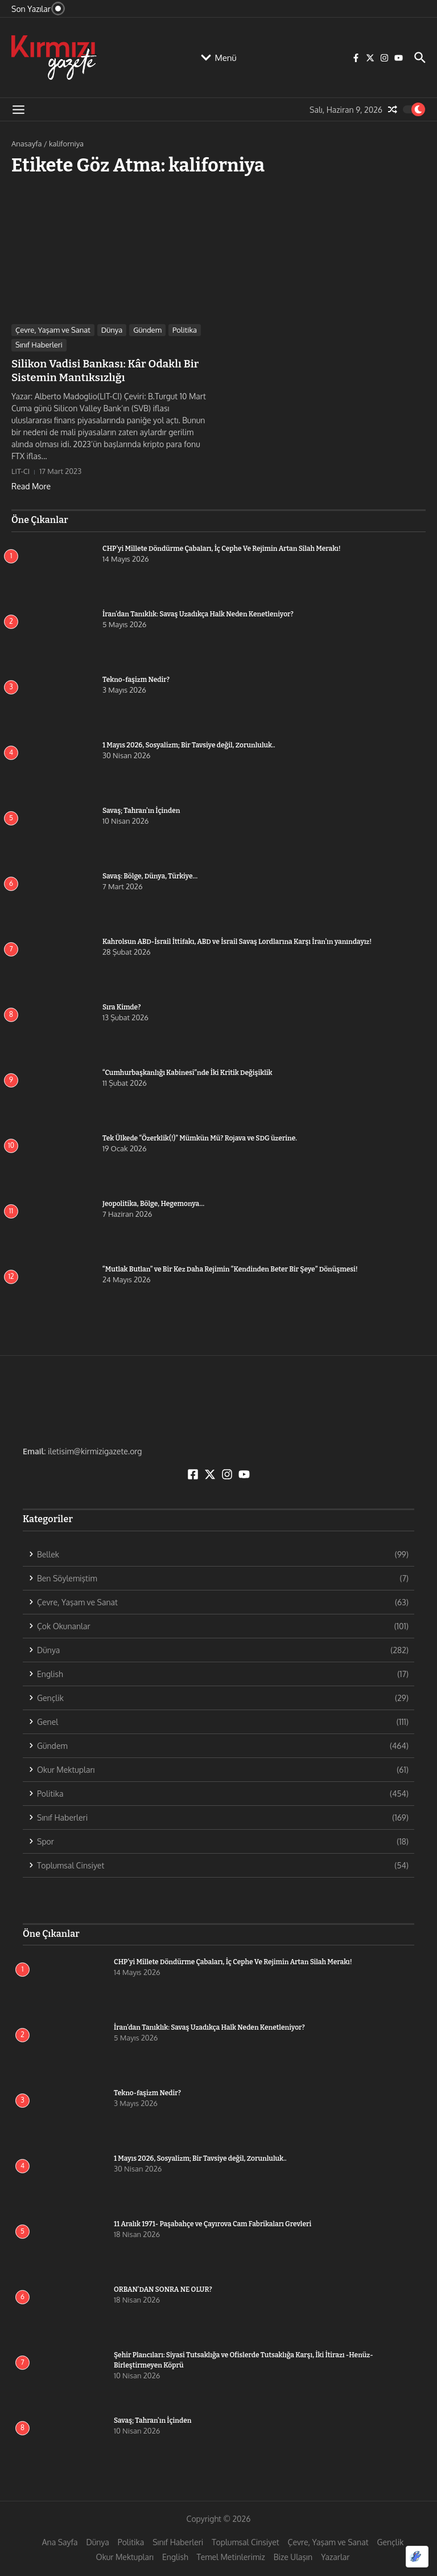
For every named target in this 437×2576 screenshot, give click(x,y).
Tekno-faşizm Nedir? (136, 678)
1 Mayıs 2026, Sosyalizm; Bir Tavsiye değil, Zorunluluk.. (188, 744)
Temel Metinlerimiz (231, 2556)
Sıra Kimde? (121, 1006)
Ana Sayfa (60, 2541)
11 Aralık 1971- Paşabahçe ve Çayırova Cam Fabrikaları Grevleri (212, 2223)
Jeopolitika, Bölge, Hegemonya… (153, 1203)
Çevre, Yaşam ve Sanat (52, 329)
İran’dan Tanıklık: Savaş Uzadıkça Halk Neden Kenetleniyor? (198, 613)
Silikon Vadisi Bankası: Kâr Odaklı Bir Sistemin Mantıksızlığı (101, 370)
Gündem (147, 329)
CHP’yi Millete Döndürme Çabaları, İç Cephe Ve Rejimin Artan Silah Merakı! (241, 547)
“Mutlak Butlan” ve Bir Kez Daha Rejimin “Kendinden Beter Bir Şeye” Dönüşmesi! (230, 1268)
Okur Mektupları (125, 2556)
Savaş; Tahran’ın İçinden (141, 809)
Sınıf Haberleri (39, 344)
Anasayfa (26, 143)
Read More (31, 485)
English (175, 2556)
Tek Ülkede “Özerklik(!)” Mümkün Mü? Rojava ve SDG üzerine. (199, 1137)
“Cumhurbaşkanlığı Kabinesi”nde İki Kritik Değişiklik (187, 1072)
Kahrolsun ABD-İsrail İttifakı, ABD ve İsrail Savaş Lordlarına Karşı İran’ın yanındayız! (237, 940)
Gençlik (390, 2541)
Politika (184, 329)
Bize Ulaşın (293, 2556)
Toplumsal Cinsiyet (245, 2541)
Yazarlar (335, 2556)
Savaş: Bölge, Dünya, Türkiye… (149, 875)
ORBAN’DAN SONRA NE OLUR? (163, 2288)
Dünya (111, 329)
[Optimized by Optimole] (417, 2556)
